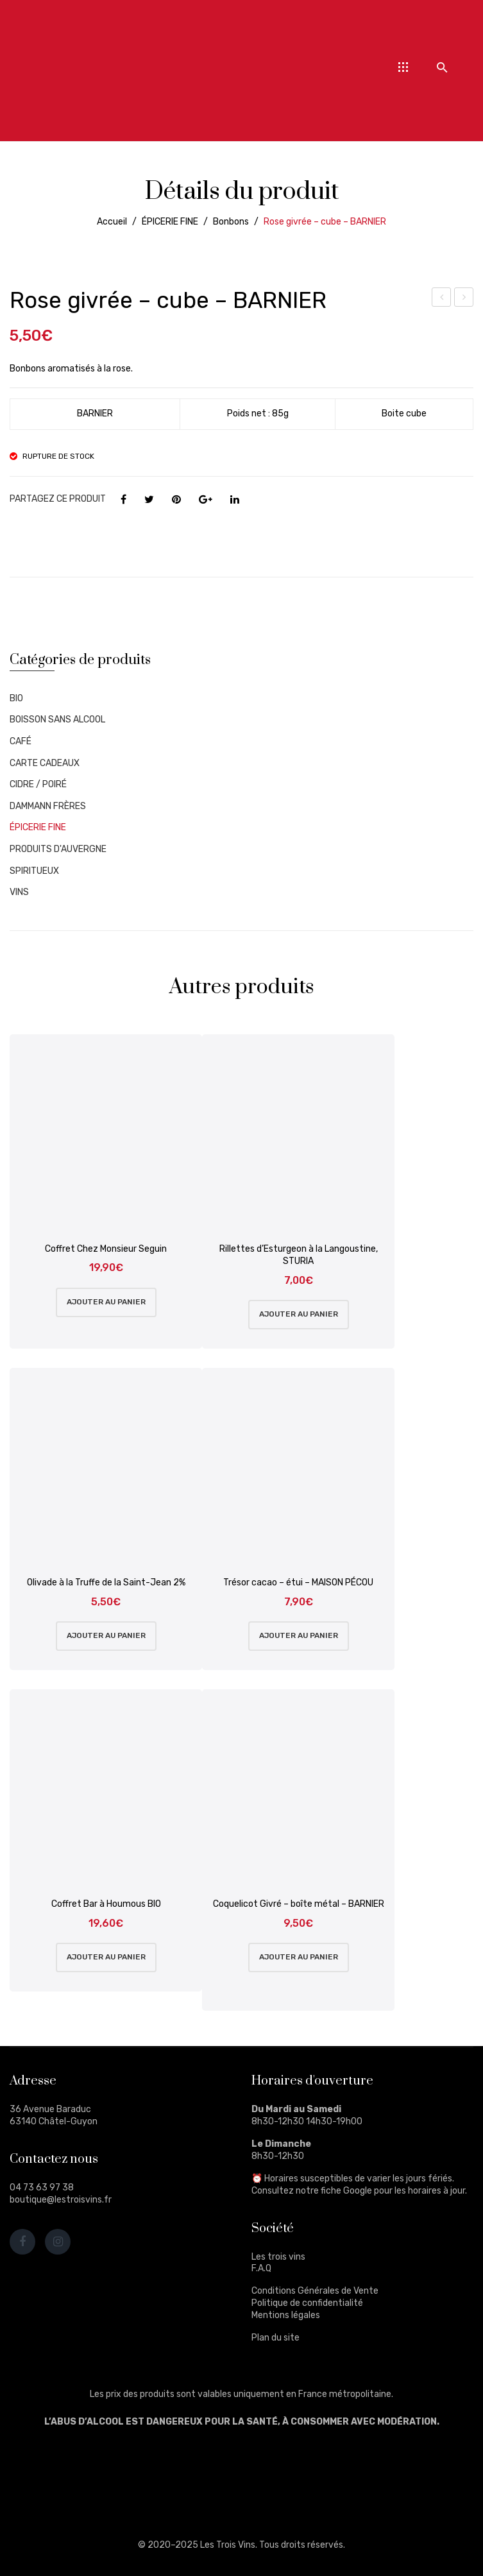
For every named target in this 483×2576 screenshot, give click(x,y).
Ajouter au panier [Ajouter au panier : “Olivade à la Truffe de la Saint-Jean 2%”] (106, 1635)
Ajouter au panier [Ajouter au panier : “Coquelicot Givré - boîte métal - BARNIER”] (298, 1956)
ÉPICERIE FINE (170, 221)
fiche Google (346, 2190)
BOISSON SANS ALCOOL (57, 719)
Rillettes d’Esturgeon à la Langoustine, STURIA (298, 1255)
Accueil (112, 221)
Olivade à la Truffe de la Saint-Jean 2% (106, 1582)
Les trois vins (278, 2256)
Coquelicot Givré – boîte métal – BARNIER (298, 1903)
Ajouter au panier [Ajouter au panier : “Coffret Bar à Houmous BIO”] (106, 1956)
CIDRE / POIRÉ (38, 784)
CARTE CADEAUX (45, 763)
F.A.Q (261, 2268)
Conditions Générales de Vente (314, 2290)
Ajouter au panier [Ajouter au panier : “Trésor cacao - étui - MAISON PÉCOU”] (298, 1635)
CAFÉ (20, 741)
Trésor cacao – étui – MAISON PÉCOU (298, 1582)
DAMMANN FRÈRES (48, 806)
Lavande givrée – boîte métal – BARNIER (441, 299)
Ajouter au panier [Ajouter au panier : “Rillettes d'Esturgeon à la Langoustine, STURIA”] (298, 1313)
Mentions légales (285, 2315)
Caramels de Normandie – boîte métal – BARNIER (464, 299)
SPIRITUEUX (34, 871)
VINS (19, 892)
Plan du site (275, 2337)
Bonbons (231, 221)
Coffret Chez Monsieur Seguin (106, 1248)
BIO (16, 698)
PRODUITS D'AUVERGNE (58, 849)
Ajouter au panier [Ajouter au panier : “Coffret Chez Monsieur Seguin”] (106, 1301)
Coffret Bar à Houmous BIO (106, 1903)
